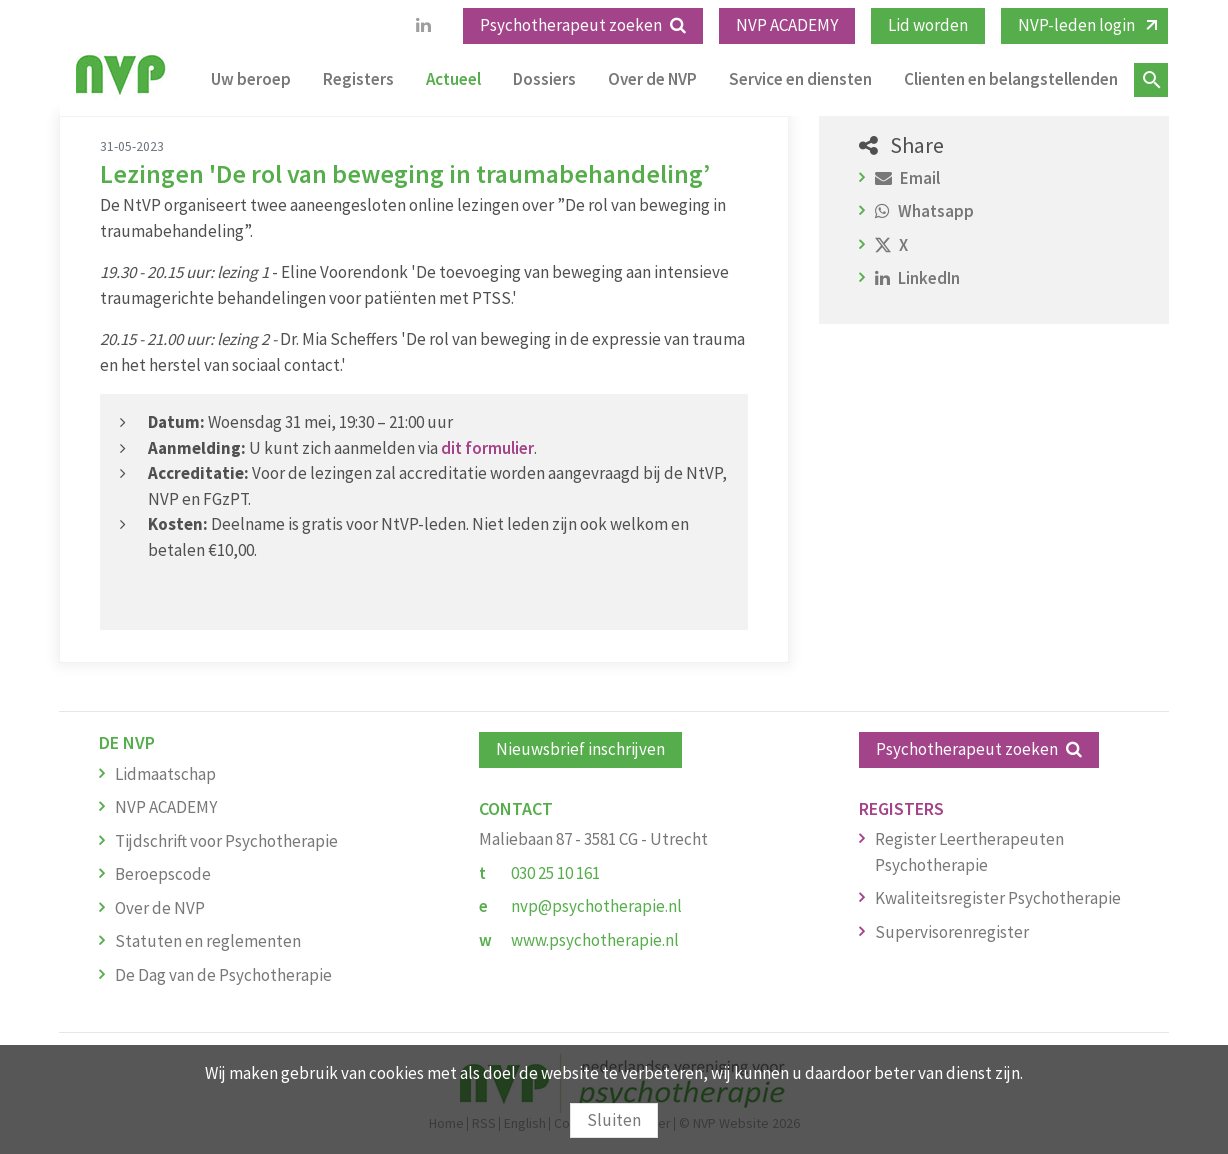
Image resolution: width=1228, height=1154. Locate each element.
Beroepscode (163, 874)
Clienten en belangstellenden (1011, 79)
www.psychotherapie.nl (595, 940)
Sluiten (614, 1120)
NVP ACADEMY (787, 25)
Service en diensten (800, 79)
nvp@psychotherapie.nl (596, 906)
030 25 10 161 (555, 873)
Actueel (453, 79)
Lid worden (928, 25)
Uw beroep (251, 79)
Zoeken (1151, 80)
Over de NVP (652, 79)
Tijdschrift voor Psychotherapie (226, 841)
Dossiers (544, 79)
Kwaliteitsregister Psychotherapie (998, 898)
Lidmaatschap (165, 774)
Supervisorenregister (952, 932)
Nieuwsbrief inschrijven (580, 749)
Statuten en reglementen (208, 941)
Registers (358, 79)
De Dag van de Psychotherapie (223, 975)
